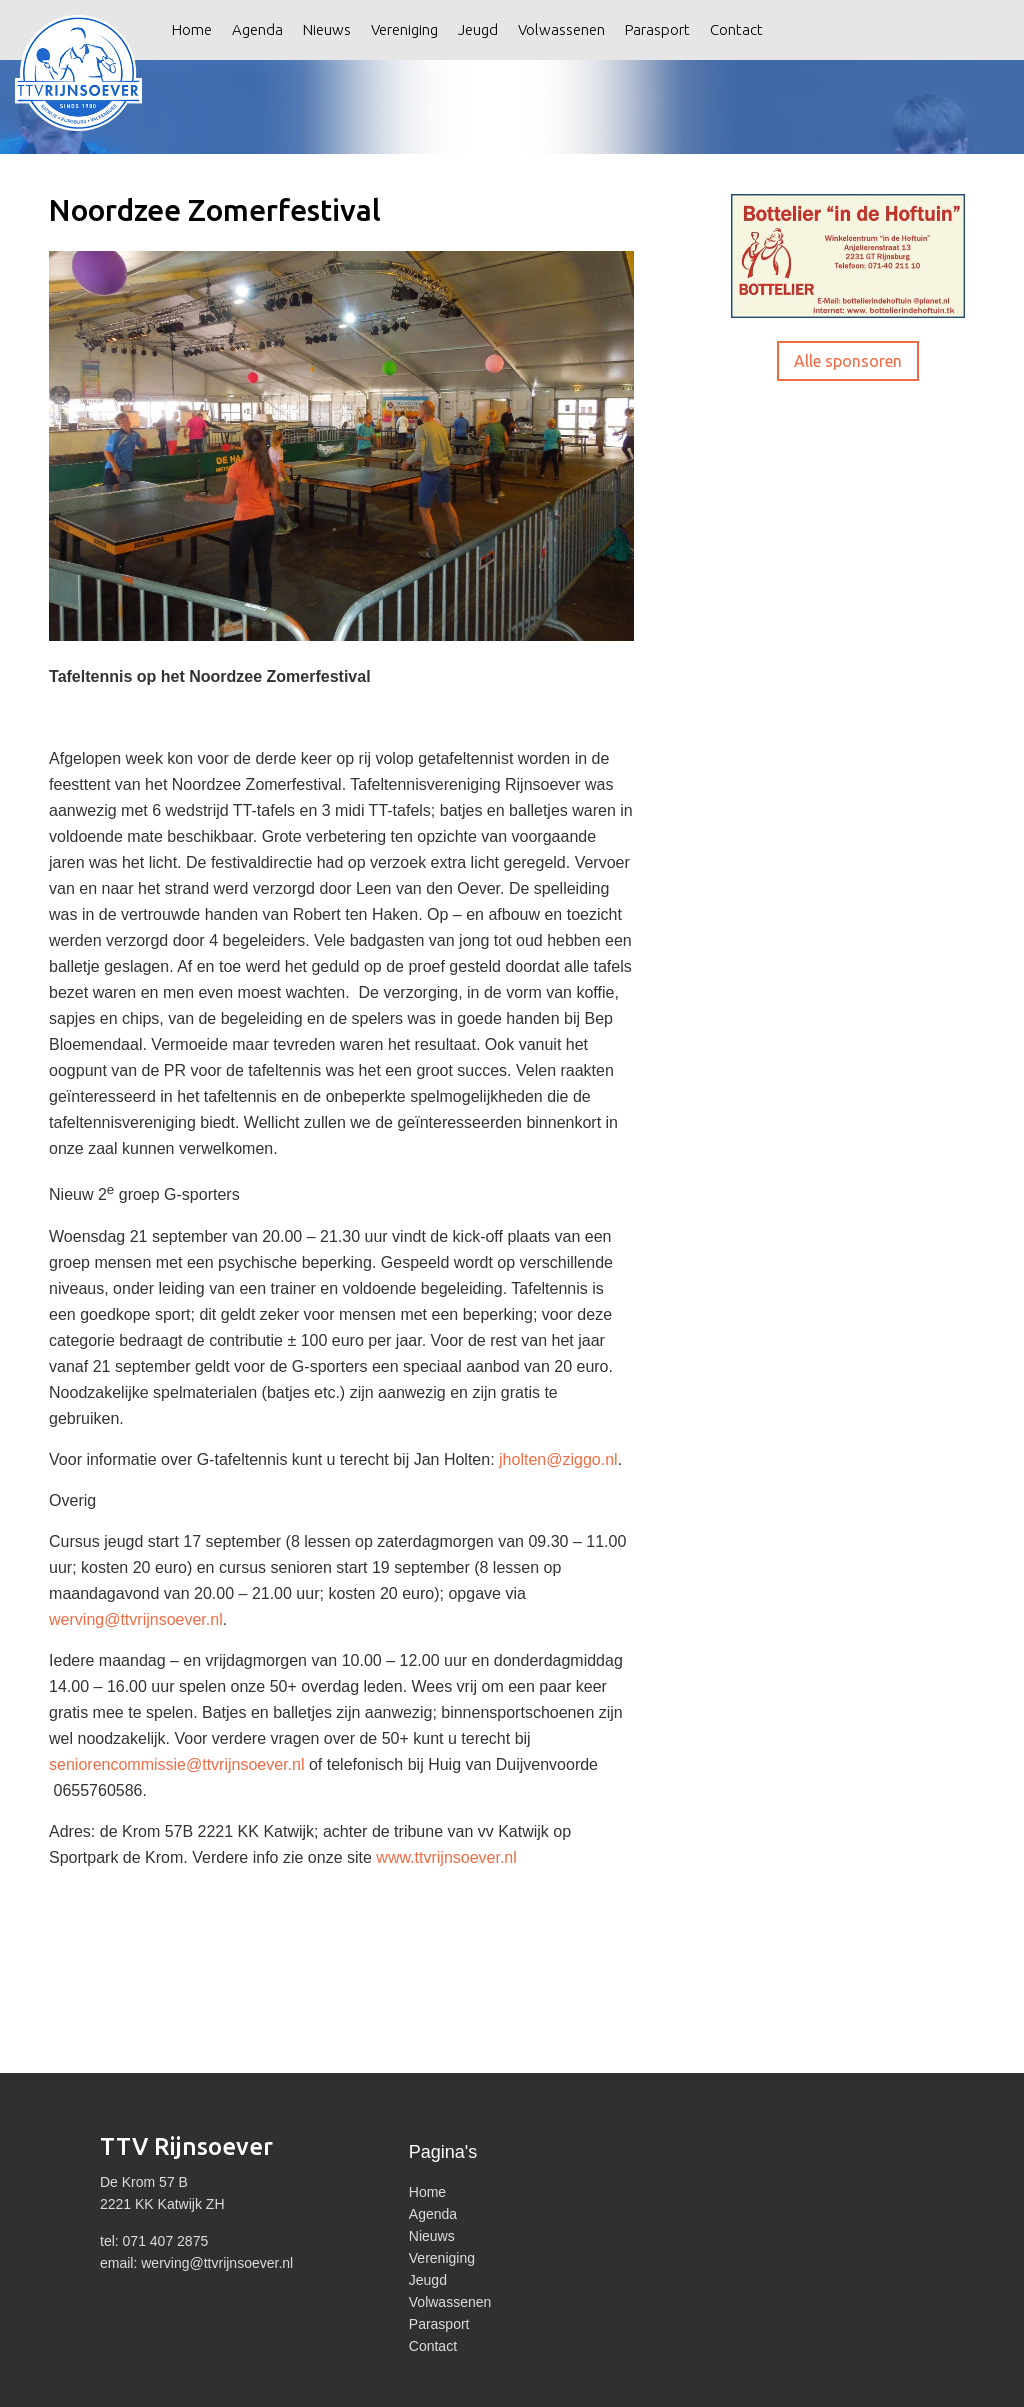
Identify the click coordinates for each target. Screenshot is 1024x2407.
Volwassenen (561, 29)
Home (192, 29)
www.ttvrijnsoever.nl (446, 1857)
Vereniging (404, 29)
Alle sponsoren (848, 361)
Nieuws (327, 29)
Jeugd (478, 29)
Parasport (657, 29)
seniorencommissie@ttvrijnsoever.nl (176, 1764)
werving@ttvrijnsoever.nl (136, 1619)
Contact (736, 29)
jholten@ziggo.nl (558, 1459)
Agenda (257, 29)
